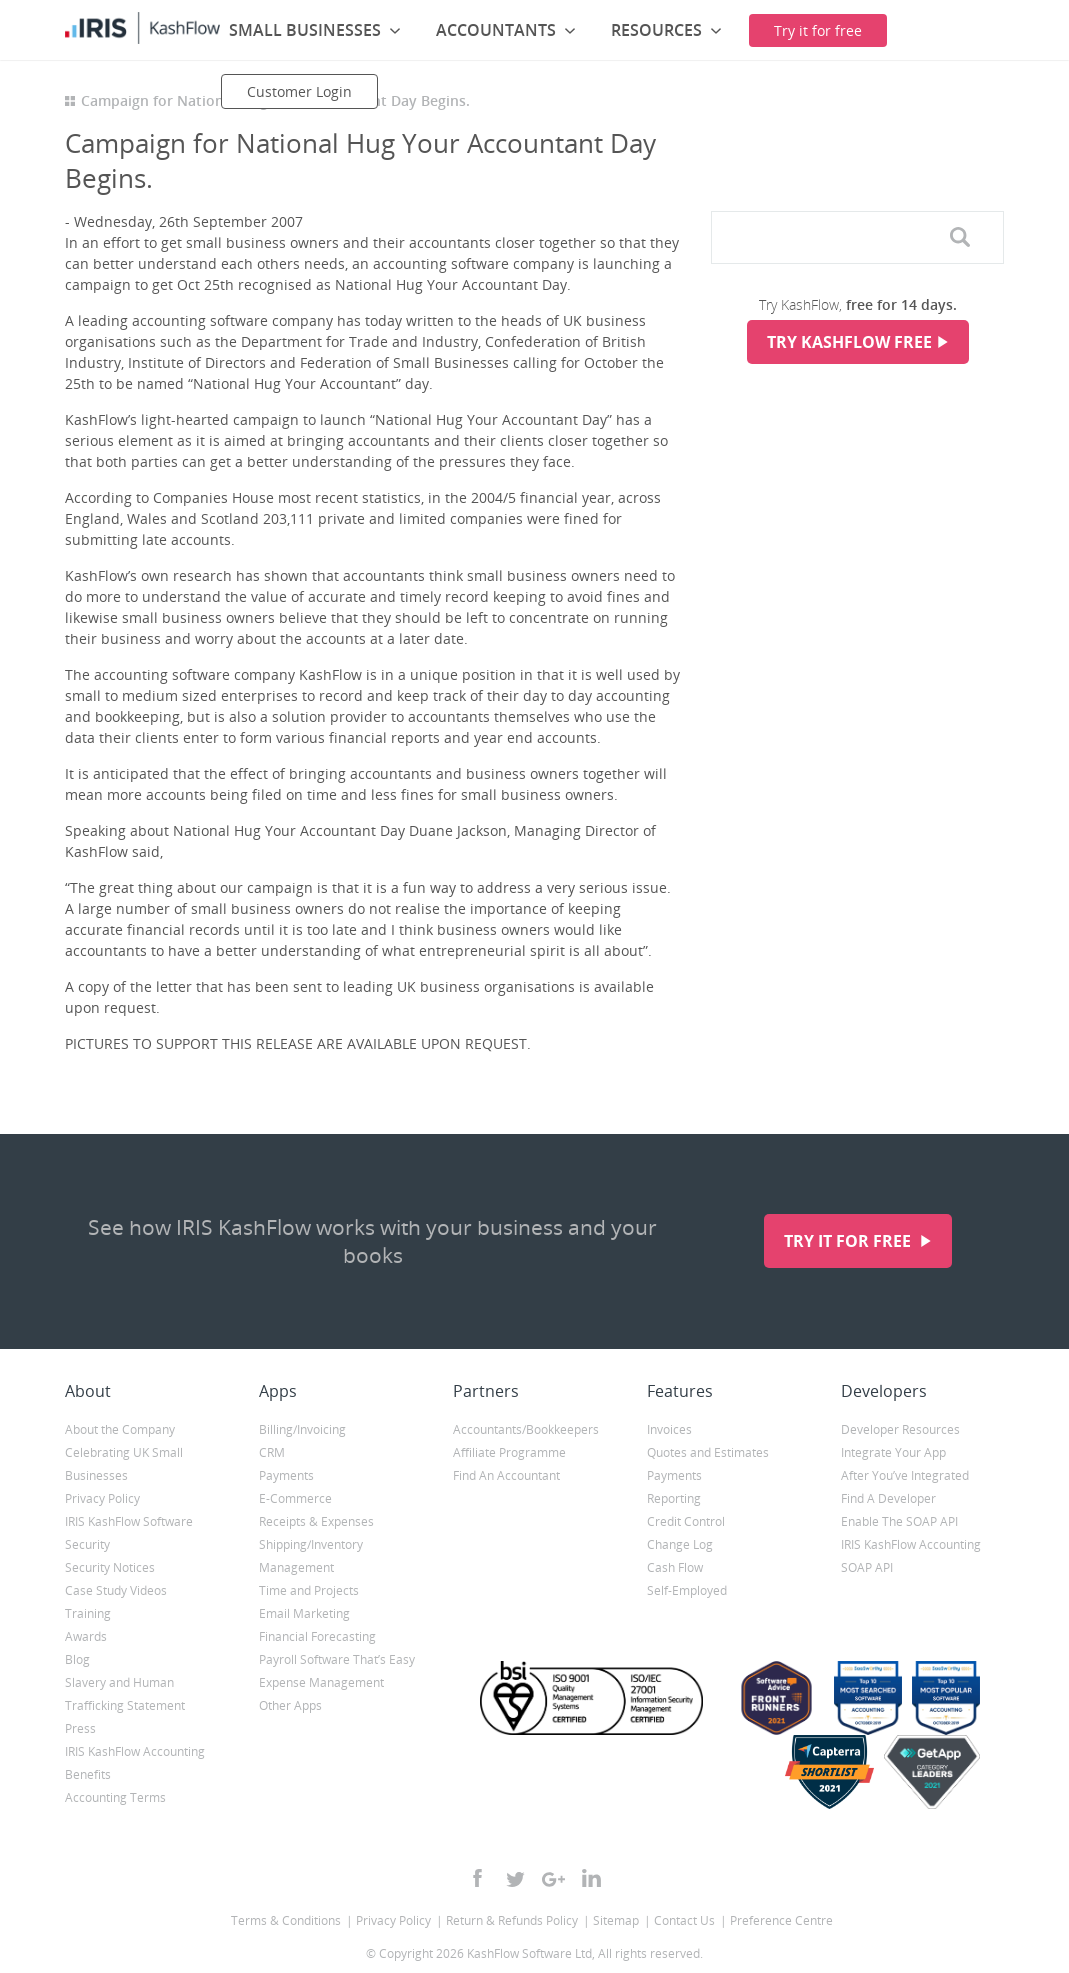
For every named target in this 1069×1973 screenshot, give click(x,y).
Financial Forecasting (317, 1636)
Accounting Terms (115, 1797)
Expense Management (321, 1682)
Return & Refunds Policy (512, 1920)
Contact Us (684, 1920)
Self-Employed (687, 1590)
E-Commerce (295, 1498)
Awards (86, 1636)
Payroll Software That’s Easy (337, 1659)
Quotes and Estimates (708, 1452)
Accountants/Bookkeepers (526, 1429)
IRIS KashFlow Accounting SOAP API (911, 1556)
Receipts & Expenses (316, 1521)
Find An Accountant (506, 1475)
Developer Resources (900, 1429)
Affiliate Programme (509, 1452)
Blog (77, 1659)
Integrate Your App (893, 1452)
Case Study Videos (116, 1590)
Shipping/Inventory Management (311, 1556)
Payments (286, 1475)
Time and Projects (309, 1590)
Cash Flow (675, 1567)
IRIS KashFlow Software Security (129, 1533)
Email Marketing (304, 1613)
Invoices (669, 1429)
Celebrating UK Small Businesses (124, 1464)
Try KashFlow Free (849, 342)
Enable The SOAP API (899, 1521)
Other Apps (290, 1705)
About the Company (120, 1429)
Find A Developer (888, 1498)
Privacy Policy (102, 1498)
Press (80, 1728)
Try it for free (849, 1241)
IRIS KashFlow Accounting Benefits (135, 1763)
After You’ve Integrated (905, 1475)
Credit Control (686, 1521)
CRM (272, 1452)
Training (88, 1613)
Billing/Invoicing (302, 1429)
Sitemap (616, 1920)
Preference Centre (781, 1920)
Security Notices (110, 1567)
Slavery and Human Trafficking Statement (125, 1694)
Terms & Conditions (286, 1920)
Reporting (674, 1498)
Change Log (680, 1544)
